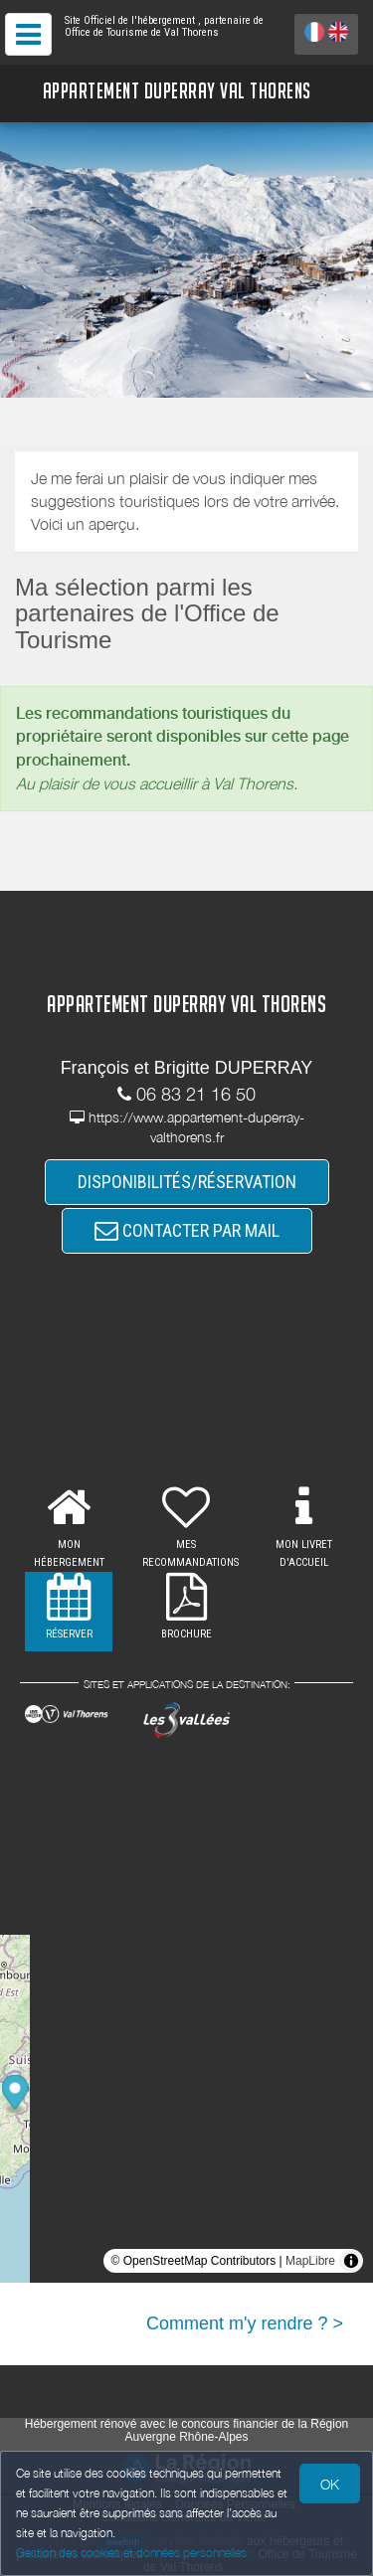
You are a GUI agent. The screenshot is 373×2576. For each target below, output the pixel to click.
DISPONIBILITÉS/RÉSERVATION (187, 1181)
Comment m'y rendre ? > (244, 2323)
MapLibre (310, 2261)
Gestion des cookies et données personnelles (131, 2552)
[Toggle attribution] (351, 2261)
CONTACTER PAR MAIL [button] (187, 1230)
